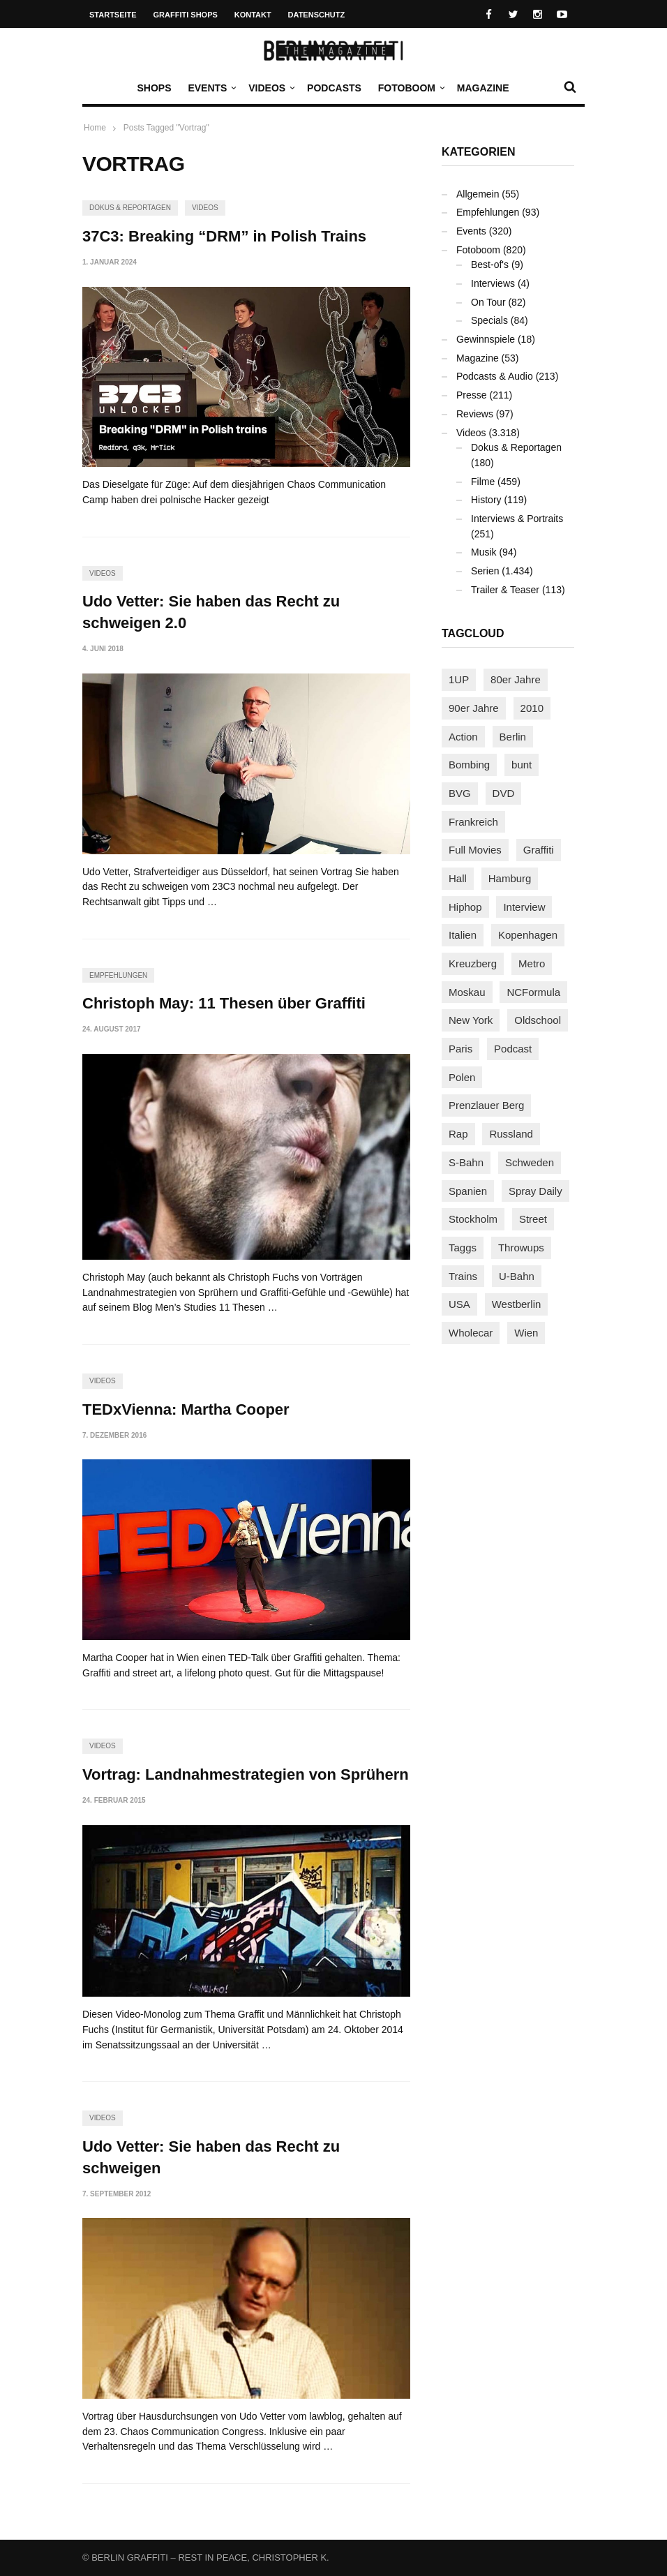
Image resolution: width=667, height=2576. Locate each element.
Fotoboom (410, 88)
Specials (489, 320)
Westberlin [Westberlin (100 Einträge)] (516, 1304)
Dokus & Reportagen (130, 207)
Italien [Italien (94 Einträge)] (463, 935)
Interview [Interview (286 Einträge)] (524, 907)
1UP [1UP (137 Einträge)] (459, 679)
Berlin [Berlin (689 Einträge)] (513, 737)
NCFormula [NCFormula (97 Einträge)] (533, 992)
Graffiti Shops (185, 14)
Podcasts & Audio (494, 376)
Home (95, 128)
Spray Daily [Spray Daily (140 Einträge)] (535, 1191)
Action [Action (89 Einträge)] (463, 737)
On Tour (488, 302)
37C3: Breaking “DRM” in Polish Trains (224, 236)
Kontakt (252, 14)
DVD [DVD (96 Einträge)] (504, 793)
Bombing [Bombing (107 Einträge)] (469, 764)
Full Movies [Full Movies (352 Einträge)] (475, 850)
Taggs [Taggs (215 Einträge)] (463, 1247)
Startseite (113, 14)
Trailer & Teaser (505, 589)
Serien (485, 570)
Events (211, 88)
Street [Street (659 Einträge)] (533, 1219)
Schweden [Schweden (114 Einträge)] (529, 1162)
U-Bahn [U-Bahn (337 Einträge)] (516, 1276)
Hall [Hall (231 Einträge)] (458, 878)
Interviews (493, 283)
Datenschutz (316, 14)
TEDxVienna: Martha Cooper (186, 1409)
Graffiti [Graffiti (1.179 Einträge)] (538, 850)
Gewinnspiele (485, 339)
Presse (471, 395)
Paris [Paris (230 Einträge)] (460, 1049)
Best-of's (490, 264)
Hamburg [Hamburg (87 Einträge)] (510, 878)
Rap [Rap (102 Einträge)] (458, 1134)
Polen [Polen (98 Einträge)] (462, 1077)
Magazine (483, 88)
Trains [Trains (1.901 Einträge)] (463, 1276)
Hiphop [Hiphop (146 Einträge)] (465, 907)
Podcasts (334, 88)
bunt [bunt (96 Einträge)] (521, 764)
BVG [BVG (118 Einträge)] (460, 793)
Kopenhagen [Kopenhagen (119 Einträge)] (527, 935)
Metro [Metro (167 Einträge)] (531, 963)
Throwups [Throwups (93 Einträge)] (521, 1247)
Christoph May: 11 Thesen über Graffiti (224, 1003)
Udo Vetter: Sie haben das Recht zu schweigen (211, 2157)
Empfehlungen (118, 975)
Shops (154, 88)
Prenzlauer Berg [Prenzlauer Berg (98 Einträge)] (486, 1105)
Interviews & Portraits (517, 518)
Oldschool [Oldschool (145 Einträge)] (537, 1020)
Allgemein (477, 194)
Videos (270, 88)
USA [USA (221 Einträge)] (459, 1304)
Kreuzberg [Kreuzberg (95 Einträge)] (473, 963)
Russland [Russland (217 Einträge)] (511, 1134)
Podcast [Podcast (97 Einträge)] (513, 1049)
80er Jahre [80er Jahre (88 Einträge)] (515, 679)
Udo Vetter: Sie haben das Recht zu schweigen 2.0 (211, 612)
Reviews (474, 413)
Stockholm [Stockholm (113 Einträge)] (473, 1219)
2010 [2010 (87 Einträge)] (532, 708)
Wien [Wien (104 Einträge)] (526, 1333)
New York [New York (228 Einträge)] (471, 1020)
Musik (484, 552)
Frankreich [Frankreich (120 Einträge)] (473, 822)
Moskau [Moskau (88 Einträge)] (467, 992)
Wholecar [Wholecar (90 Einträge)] (471, 1333)
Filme (483, 481)
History (486, 499)
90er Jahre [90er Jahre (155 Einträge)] (474, 708)
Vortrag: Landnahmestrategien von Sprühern (245, 1774)
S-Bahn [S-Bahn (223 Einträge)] (466, 1162)
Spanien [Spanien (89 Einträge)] (468, 1191)
